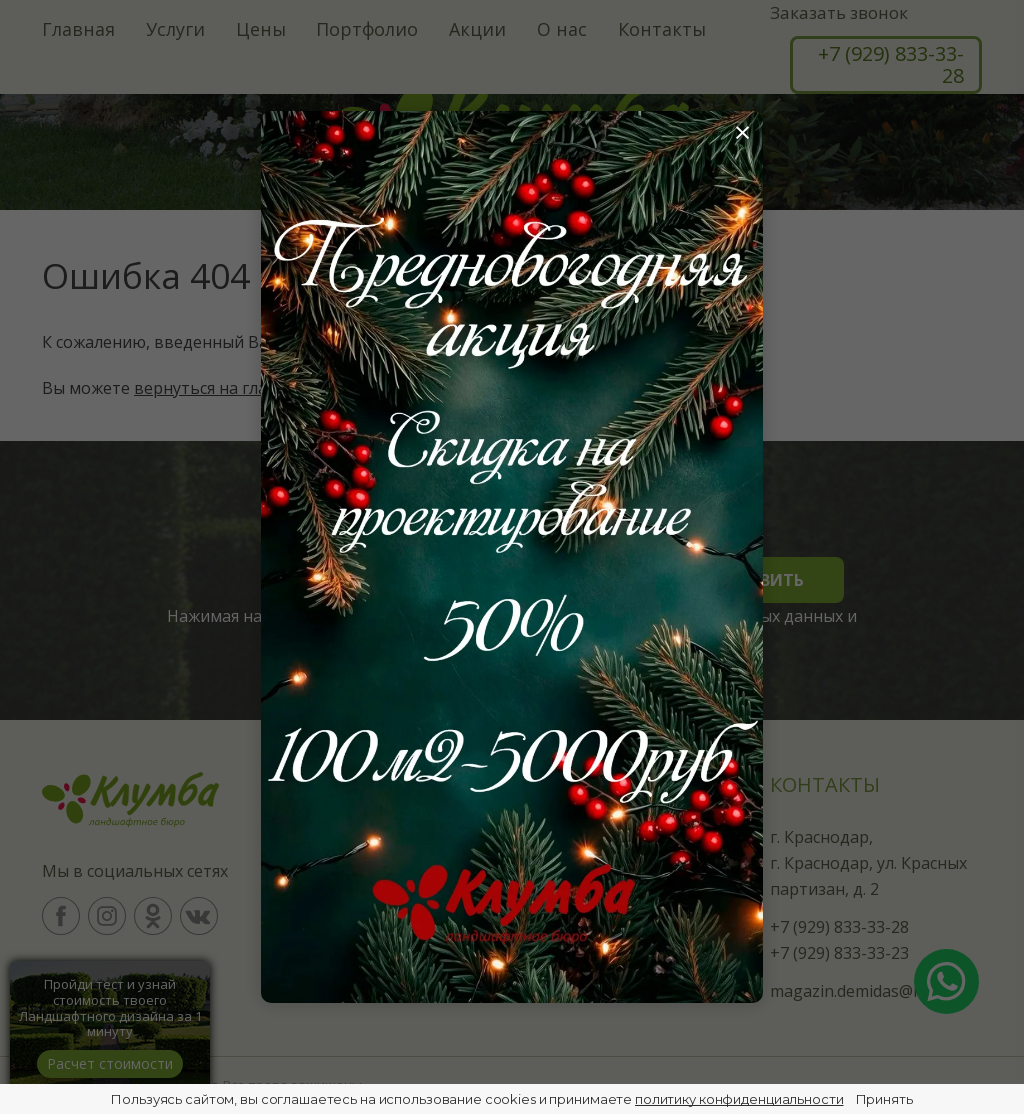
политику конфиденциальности (739, 1099)
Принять (884, 1099)
